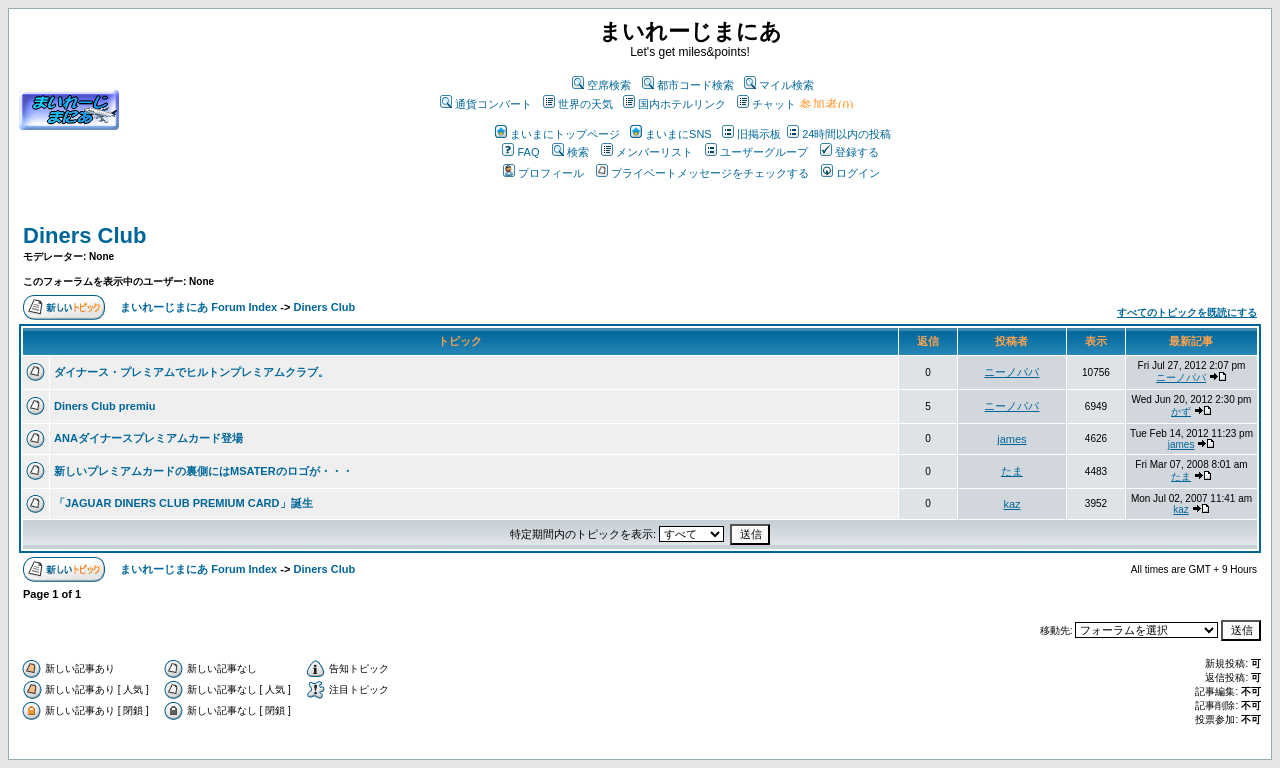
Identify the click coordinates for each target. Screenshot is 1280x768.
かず (1181, 411)
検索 (570, 152)
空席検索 (601, 85)
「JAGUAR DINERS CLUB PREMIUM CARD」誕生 (183, 503)
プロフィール (543, 173)
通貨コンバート (486, 104)
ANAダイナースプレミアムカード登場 (148, 438)
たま (1012, 471)
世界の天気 (578, 104)
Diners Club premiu (104, 406)
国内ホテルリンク (674, 104)
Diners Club (84, 235)
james (1011, 439)
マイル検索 (779, 85)
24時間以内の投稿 (839, 134)
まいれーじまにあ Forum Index (198, 307)
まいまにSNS (671, 134)
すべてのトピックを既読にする (1187, 312)
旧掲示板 (751, 134)
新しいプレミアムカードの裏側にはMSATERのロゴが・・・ (203, 471)
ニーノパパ (1011, 372)
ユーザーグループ (756, 152)
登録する (849, 152)
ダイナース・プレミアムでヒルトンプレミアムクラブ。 (191, 372)
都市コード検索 (688, 85)
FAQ (520, 152)
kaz (1011, 504)
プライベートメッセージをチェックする (702, 173)
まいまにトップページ (557, 134)
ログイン (850, 173)
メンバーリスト (647, 152)
